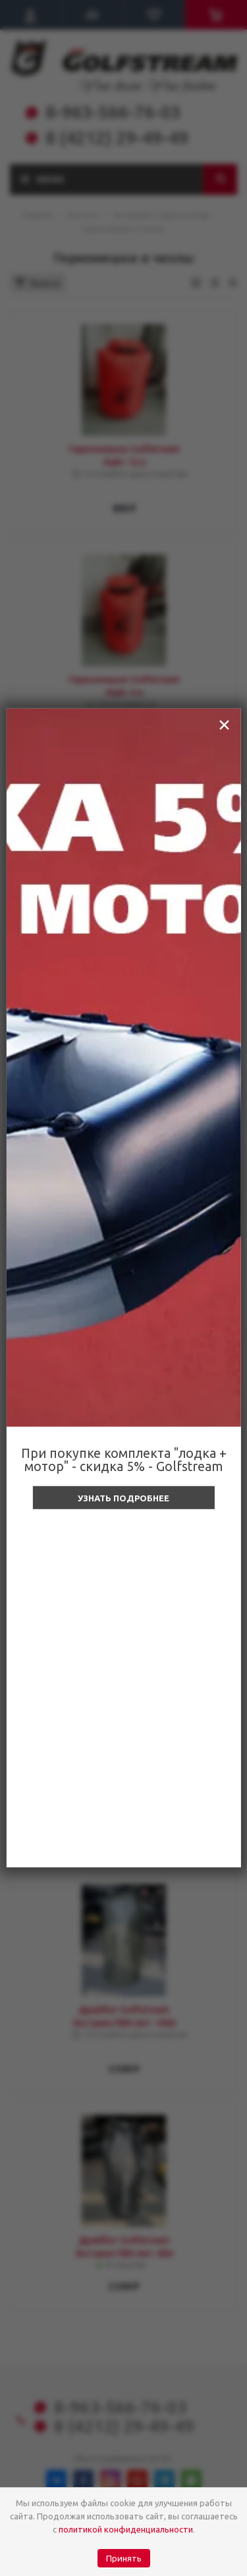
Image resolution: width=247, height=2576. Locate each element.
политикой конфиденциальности (126, 2529)
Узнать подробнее (123, 1498)
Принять (124, 2558)
